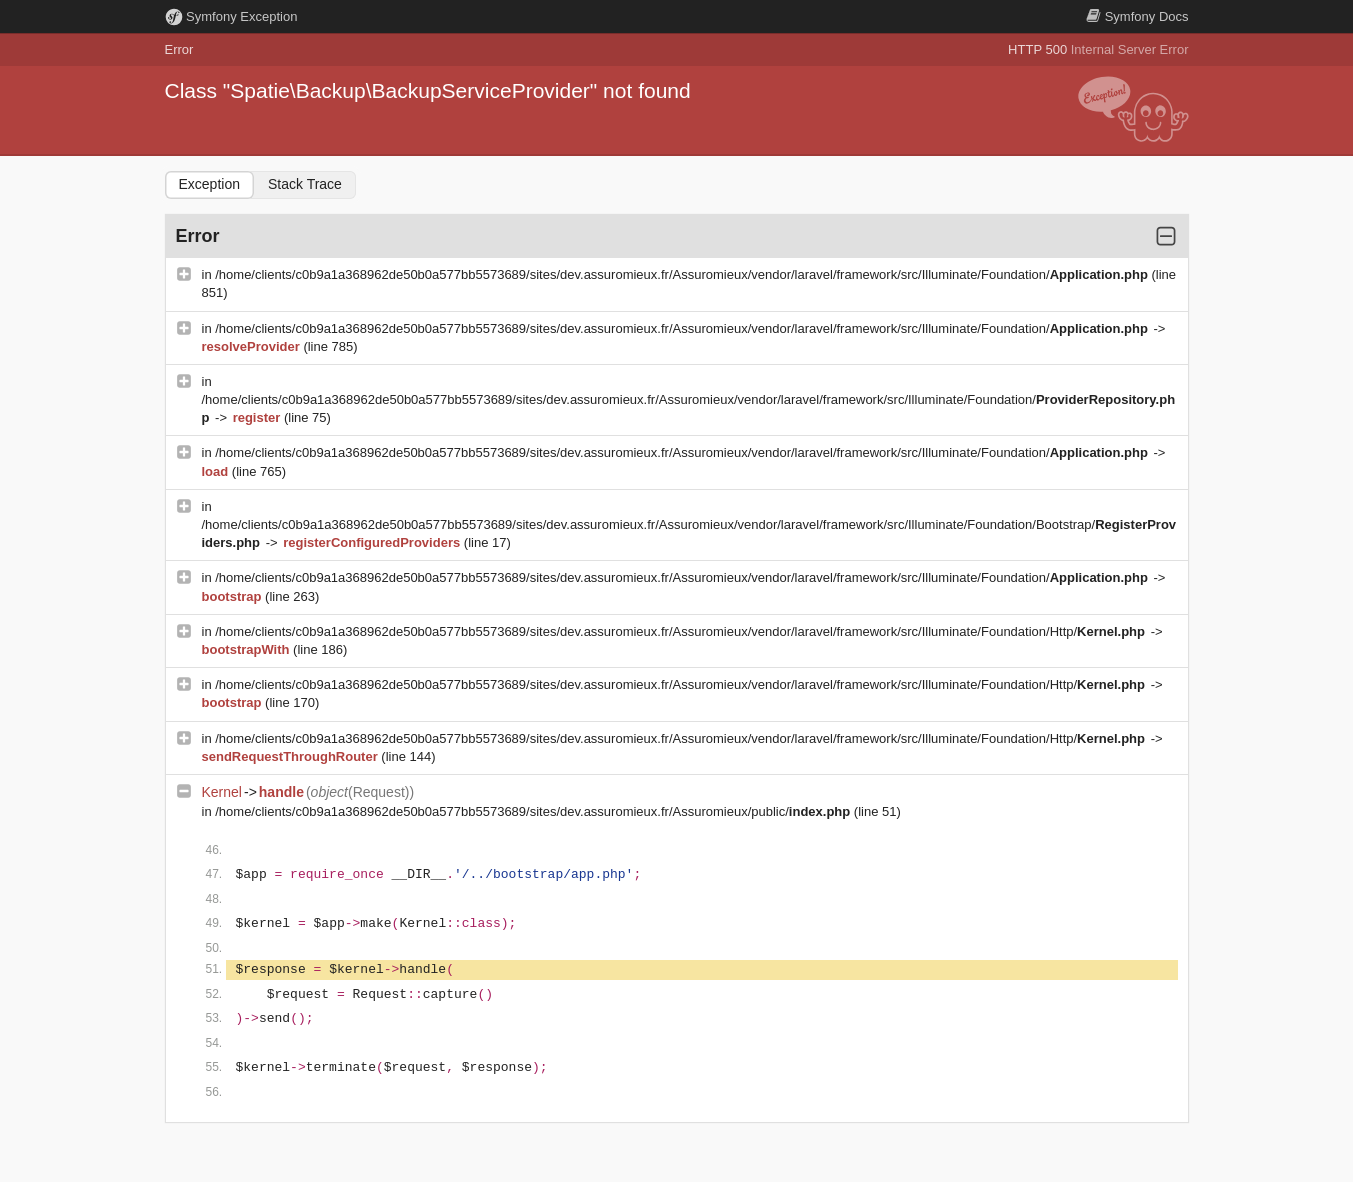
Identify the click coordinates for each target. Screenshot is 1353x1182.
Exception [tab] (209, 184)
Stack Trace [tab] (305, 184)
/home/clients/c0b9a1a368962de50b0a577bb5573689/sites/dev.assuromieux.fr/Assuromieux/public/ (534, 811)
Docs (1137, 16)
